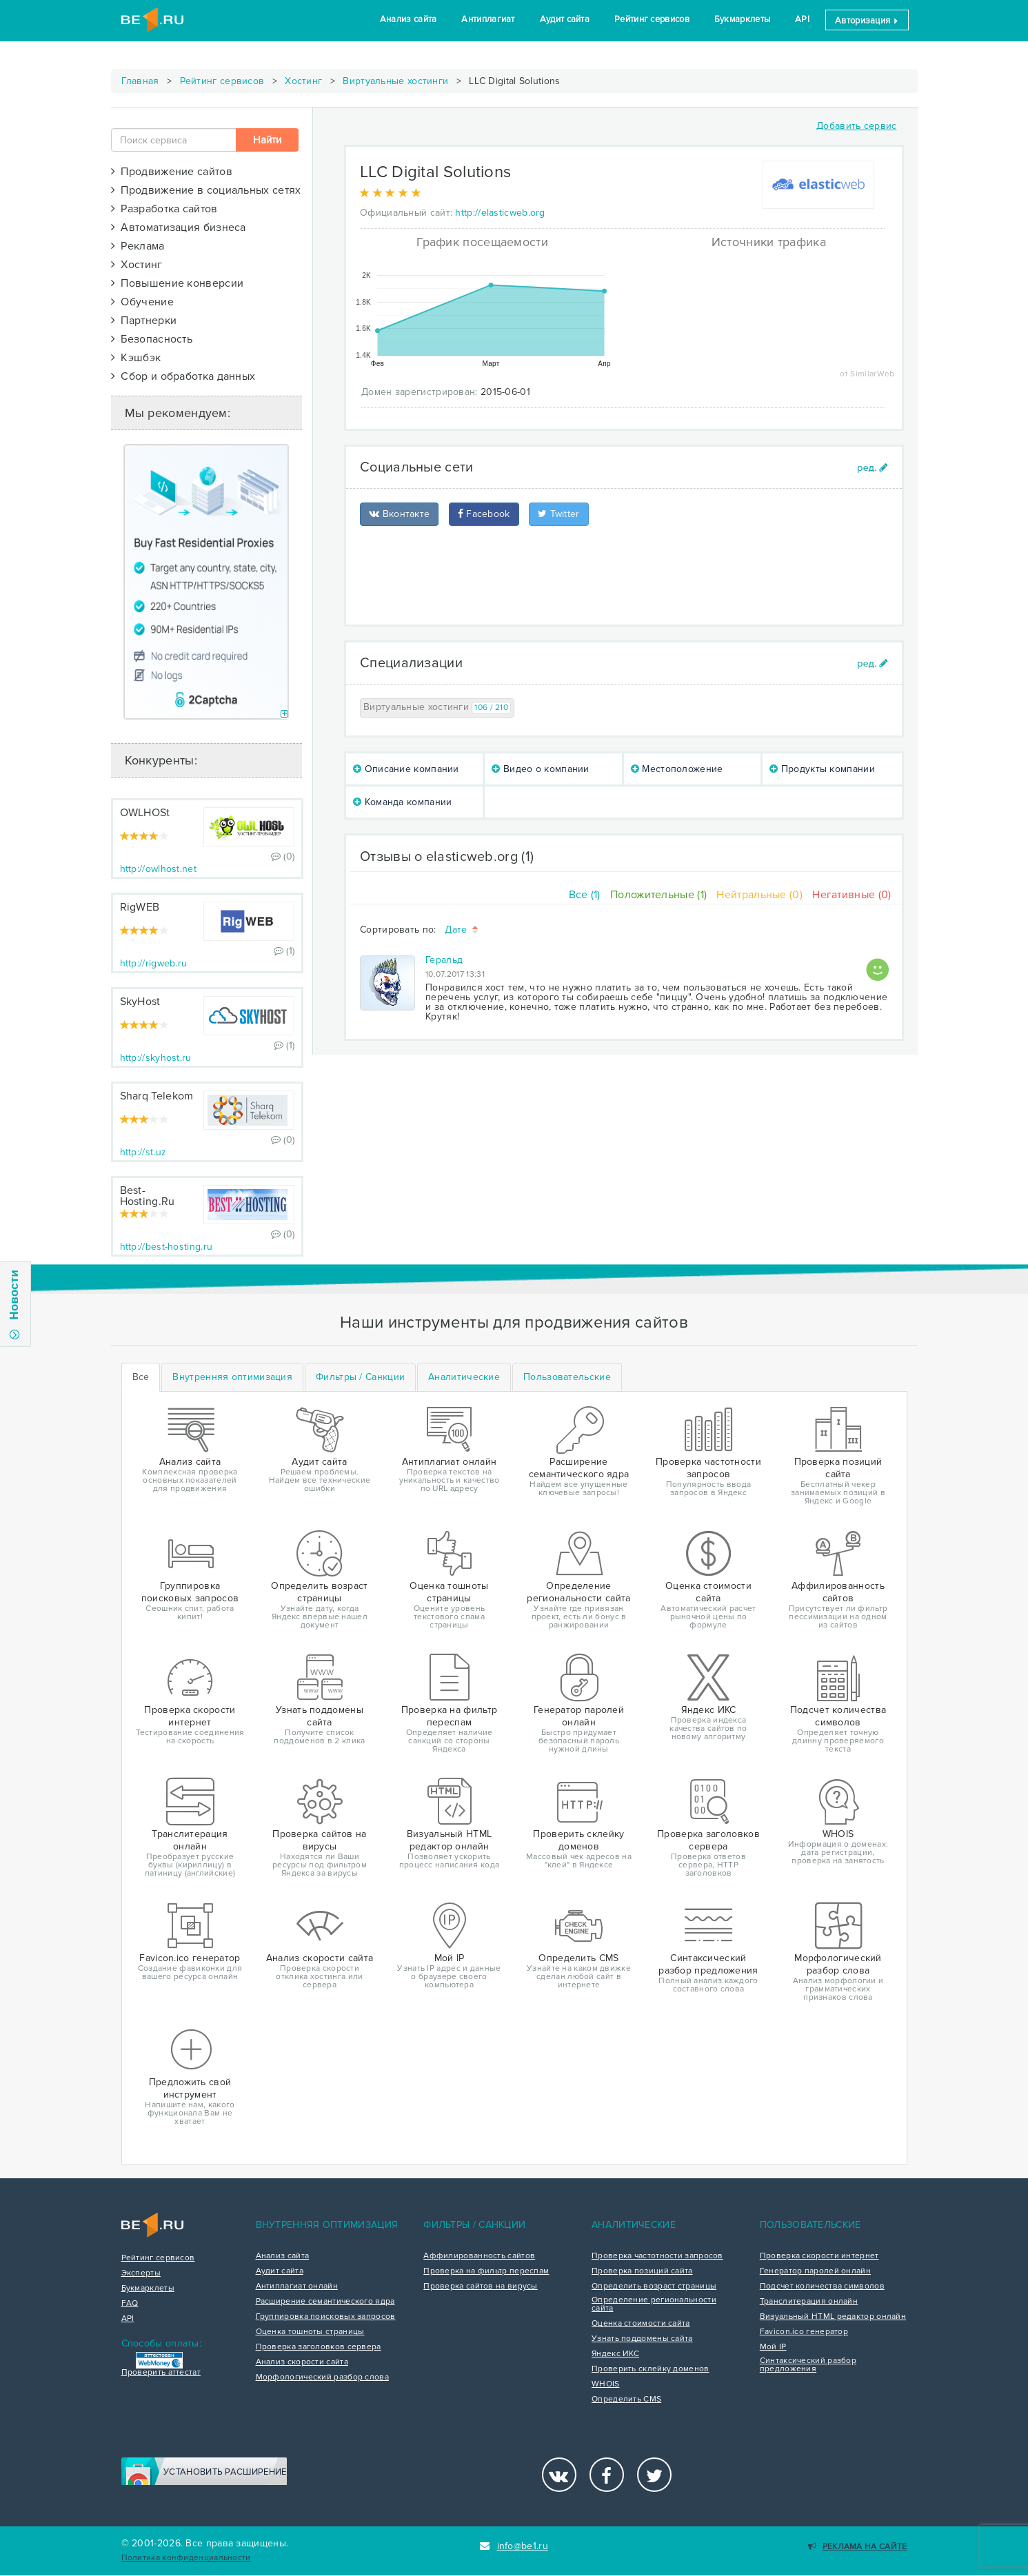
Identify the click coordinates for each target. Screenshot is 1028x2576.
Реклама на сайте (857, 2547)
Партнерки (144, 320)
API (802, 19)
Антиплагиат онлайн (297, 2286)
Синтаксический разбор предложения (808, 2365)
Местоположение (677, 769)
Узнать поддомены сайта (642, 2339)
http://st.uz (143, 1152)
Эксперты (141, 2273)
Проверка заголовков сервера (318, 2347)
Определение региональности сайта (654, 2304)
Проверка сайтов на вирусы (480, 2286)
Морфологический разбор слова (322, 2377)
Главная (140, 81)
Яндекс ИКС (615, 2354)
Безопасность (152, 339)
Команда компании (402, 802)
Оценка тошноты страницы (310, 2332)
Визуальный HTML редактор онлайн (833, 2317)
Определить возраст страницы (654, 2286)
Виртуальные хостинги (395, 81)
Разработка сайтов (164, 209)
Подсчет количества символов (822, 2286)
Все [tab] (141, 1377)
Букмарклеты (742, 19)
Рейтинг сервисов (651, 19)
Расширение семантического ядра (325, 2302)
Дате (462, 930)
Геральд (444, 960)
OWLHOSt (145, 813)
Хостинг (303, 81)
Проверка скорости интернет (819, 2256)
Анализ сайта (408, 19)
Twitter (559, 514)
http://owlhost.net (158, 869)
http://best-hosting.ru (166, 1246)
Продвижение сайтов (171, 172)
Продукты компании (822, 769)
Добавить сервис (856, 126)
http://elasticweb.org (500, 213)
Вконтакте (399, 514)
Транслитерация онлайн (809, 2302)
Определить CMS (626, 2399)
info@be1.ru (514, 2546)
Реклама (138, 246)
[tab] (232, 1377)
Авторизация (867, 20)
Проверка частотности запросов (657, 2256)
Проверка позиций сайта (642, 2271)
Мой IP (773, 2347)
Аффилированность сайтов (479, 2256)
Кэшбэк (136, 358)
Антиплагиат (487, 19)
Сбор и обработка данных (183, 376)
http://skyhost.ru (156, 1058)
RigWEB (140, 907)
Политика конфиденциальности (186, 2558)
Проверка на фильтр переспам (486, 2271)
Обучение (142, 302)
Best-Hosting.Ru (147, 1196)
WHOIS (606, 2384)
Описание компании (406, 769)
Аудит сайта (564, 19)
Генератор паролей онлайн (815, 2271)
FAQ (130, 2304)
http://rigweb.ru (154, 963)
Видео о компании (540, 769)
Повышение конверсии (177, 283)
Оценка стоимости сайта (641, 2324)
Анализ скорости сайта (302, 2362)
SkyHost (140, 1001)
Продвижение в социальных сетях (206, 190)
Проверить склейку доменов (650, 2369)
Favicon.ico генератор (804, 2332)
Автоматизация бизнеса (178, 227)
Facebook (484, 514)
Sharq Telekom (157, 1096)
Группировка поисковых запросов (326, 2317)
